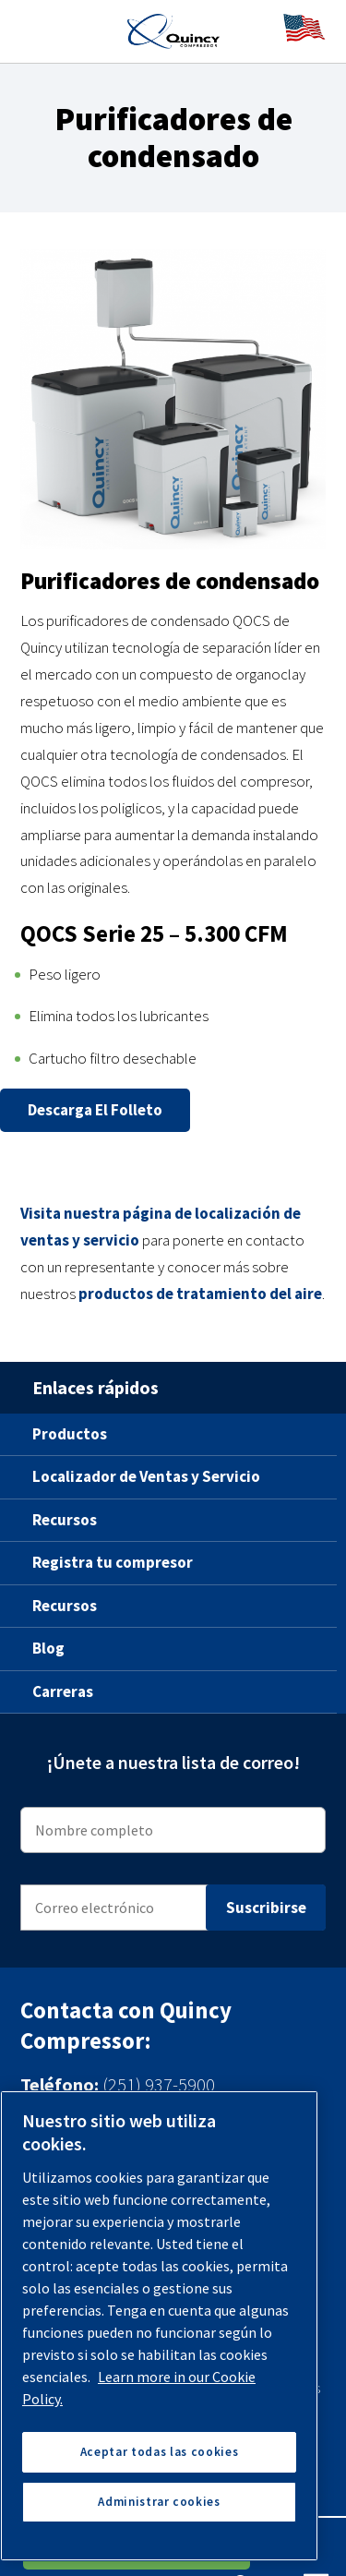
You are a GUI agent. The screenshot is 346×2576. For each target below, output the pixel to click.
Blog (48, 1648)
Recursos (64, 1520)
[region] (159, 2325)
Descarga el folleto (95, 1110)
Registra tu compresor (112, 1562)
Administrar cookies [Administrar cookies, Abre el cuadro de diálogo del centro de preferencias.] (159, 2502)
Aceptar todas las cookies (159, 2452)
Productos (69, 1434)
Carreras (62, 1691)
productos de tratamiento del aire (200, 1293)
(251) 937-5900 (158, 2084)
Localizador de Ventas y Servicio (146, 1476)
